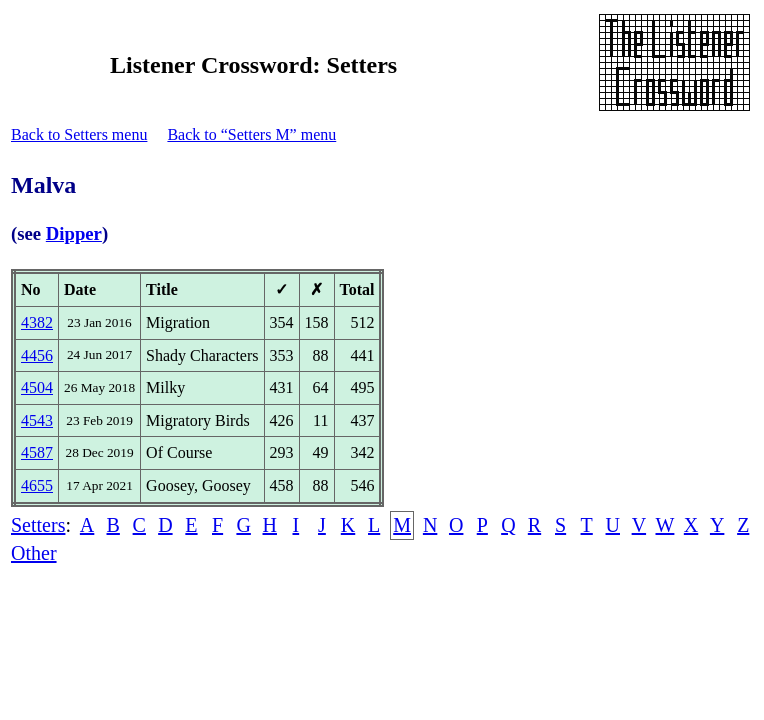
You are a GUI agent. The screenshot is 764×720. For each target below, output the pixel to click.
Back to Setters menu (79, 134)
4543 (37, 420)
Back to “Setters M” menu (251, 134)
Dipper (74, 233)
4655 (37, 485)
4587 (37, 452)
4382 (37, 322)
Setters (38, 525)
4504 (37, 387)
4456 (37, 355)
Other (34, 553)
